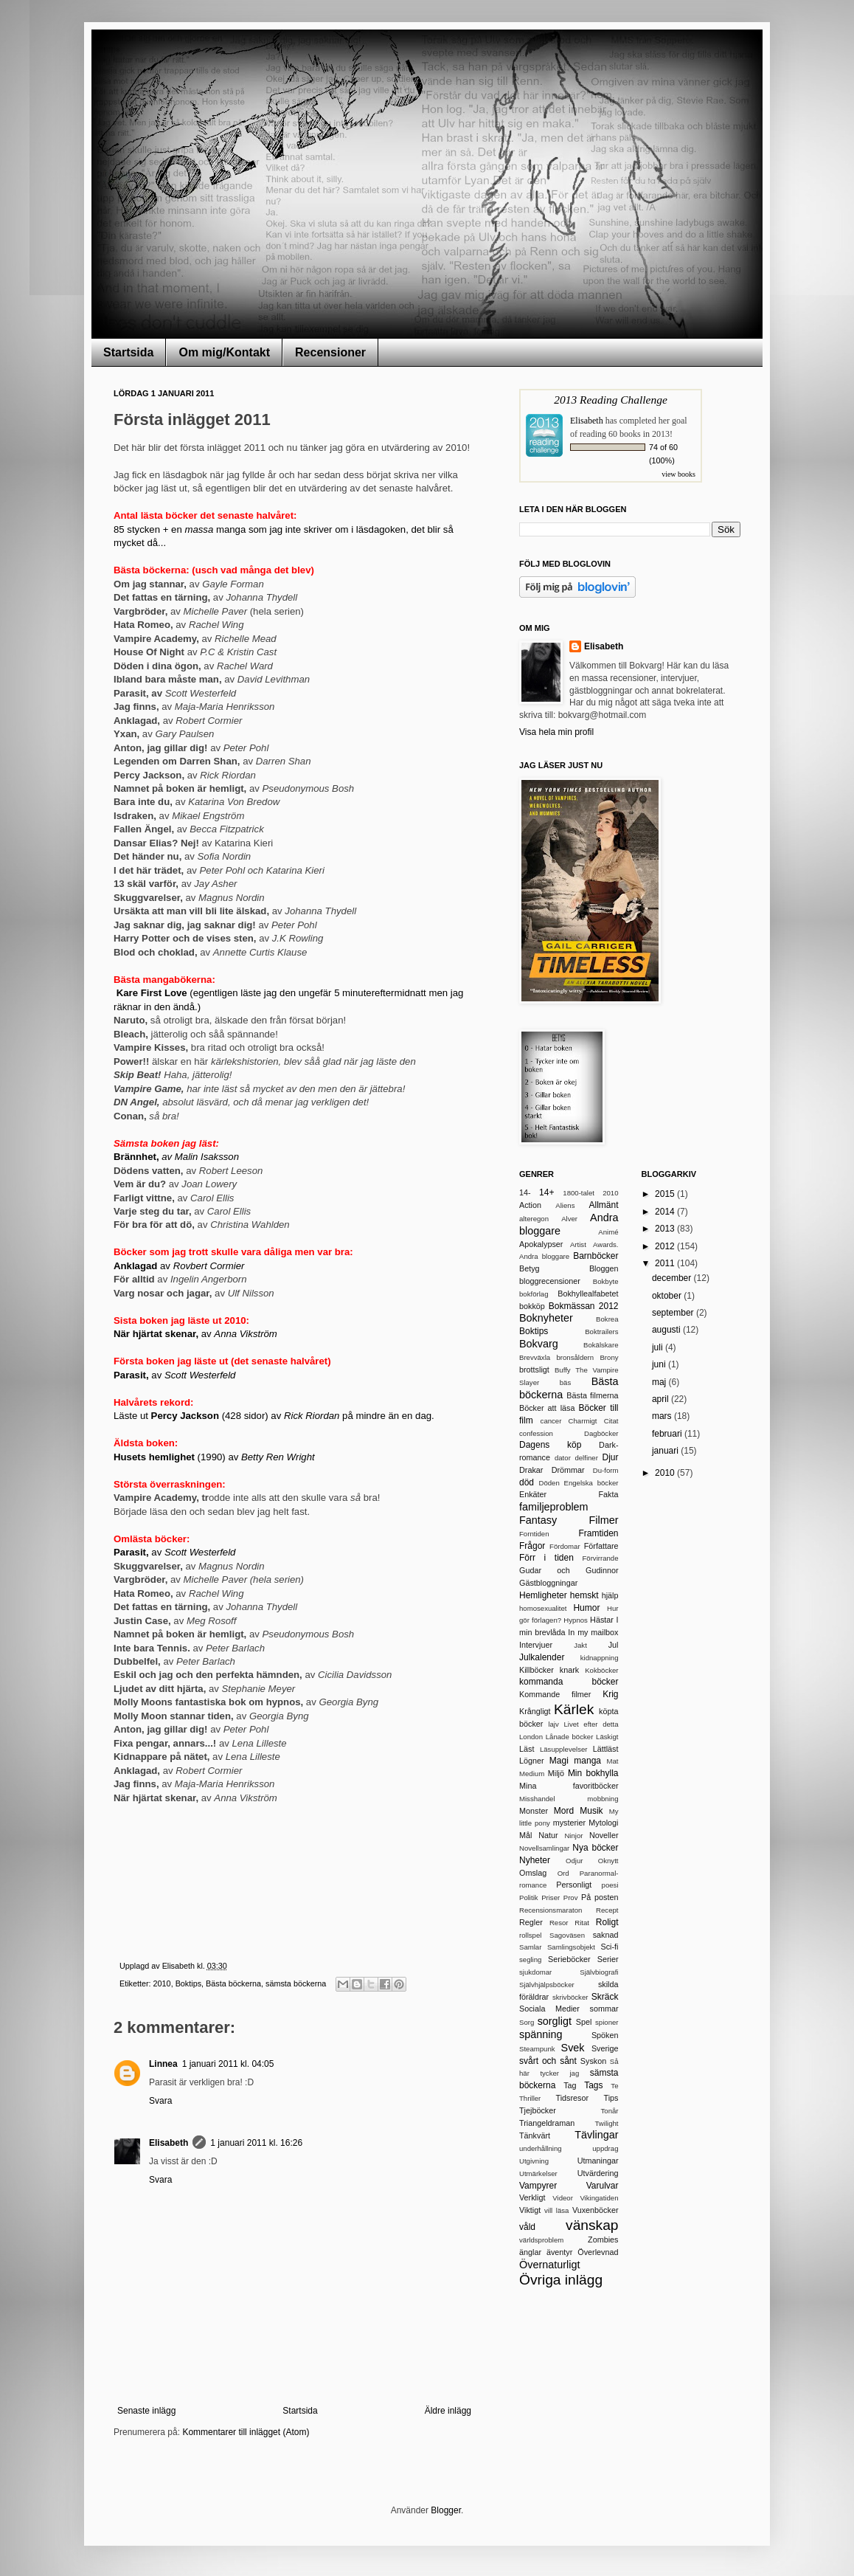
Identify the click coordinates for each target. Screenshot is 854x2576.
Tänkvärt (534, 2135)
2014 (666, 1211)
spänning (540, 2034)
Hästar (602, 1619)
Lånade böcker (570, 1737)
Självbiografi (599, 1972)
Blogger (446, 2510)
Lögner (531, 1760)
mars (663, 1416)
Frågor (532, 1546)
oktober (668, 1296)
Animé (608, 1232)
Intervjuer (535, 1644)
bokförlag (533, 1294)
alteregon (534, 1219)
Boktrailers (601, 1331)
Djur (610, 1457)
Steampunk (537, 2049)
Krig (610, 1694)
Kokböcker (601, 1670)
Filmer (604, 1520)
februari (668, 1434)
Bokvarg (538, 1344)
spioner (606, 2022)
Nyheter (534, 1860)
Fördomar (564, 1546)
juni (660, 1364)
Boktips (188, 1983)
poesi (610, 1885)
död (526, 1482)
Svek (573, 2048)
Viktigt (530, 2210)
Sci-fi (610, 1946)
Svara (160, 2101)
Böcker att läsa (546, 1407)
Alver (569, 1219)
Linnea (163, 2064)
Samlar (530, 1947)
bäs (565, 1382)
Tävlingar (596, 2135)
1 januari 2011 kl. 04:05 (228, 2064)
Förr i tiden (546, 1558)
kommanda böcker (569, 1682)
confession (536, 1433)
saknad (606, 1934)
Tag (569, 2085)
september (674, 1313)
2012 (666, 1246)
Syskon (593, 2061)
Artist (578, 1244)
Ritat (581, 1923)
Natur (548, 1835)
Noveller (604, 1835)
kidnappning (599, 1658)
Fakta (608, 1494)
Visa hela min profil (556, 732)
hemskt (584, 1595)
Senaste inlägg (146, 2411)
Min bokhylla (593, 1773)
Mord (564, 1811)
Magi (559, 1760)
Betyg (529, 1268)
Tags (593, 2085)
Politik (528, 1897)
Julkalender (541, 1657)
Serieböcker (569, 1959)
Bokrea (607, 1319)
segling (530, 1959)
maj (660, 1382)
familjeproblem (554, 1507)
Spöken (605, 2035)
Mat (613, 1761)
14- (525, 1192)
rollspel (530, 1935)
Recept (607, 1910)
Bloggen (604, 1268)
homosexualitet (543, 1608)
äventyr (559, 2252)
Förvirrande (600, 1558)
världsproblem (541, 2240)
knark (569, 1669)
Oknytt (608, 1861)
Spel (584, 2021)
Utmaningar (598, 2160)
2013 (666, 1228)
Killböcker (536, 1669)
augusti (667, 1330)
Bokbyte (606, 1281)
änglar (530, 2252)
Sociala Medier (549, 2008)
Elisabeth (168, 2143)
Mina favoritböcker (569, 1785)
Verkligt (532, 2197)
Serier (608, 1959)
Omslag (532, 1872)
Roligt (607, 1922)
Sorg (526, 2022)
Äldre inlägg (448, 2411)
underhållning (540, 2148)
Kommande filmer (555, 1694)
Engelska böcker (590, 1483)
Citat (611, 1421)
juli (658, 1347)
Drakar (531, 1469)
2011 (666, 1263)
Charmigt (583, 1421)
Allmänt (603, 1205)
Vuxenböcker (595, 2210)
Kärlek (574, 1709)
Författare (601, 1545)
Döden (548, 1483)
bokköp (532, 1306)
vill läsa (556, 2210)
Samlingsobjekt (571, 1947)
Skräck (605, 1997)
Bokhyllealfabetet (588, 1293)
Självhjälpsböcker (546, 1985)
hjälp (610, 1595)
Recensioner (330, 352)
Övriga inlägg (561, 2279)
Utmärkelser (538, 2173)
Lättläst (606, 1748)
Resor (559, 1923)
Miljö (556, 1773)
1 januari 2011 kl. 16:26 (256, 2143)
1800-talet (578, 1193)
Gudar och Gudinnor (569, 1570)
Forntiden (534, 1534)
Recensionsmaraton (550, 1910)
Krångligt (535, 1711)
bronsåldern (575, 1357)
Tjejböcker (537, 2110)
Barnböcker (595, 1256)
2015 (666, 1194)
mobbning (602, 1799)
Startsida (128, 352)
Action (530, 1205)
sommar (604, 2008)
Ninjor (573, 1835)
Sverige (605, 2048)
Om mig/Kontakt (224, 352)
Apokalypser (541, 1244)
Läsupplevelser (564, 1749)
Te (614, 2086)
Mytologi (603, 1822)
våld (527, 2227)
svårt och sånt (548, 2061)
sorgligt (555, 2021)
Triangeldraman (546, 2123)
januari (666, 1451)
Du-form (606, 1470)
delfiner (585, 1458)
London (531, 1737)
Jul (613, 1644)
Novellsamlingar (544, 1848)
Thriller (530, 2098)
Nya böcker (595, 1848)
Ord (563, 1873)
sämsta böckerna (295, 1983)
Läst (526, 1748)
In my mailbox (593, 1632)
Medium (531, 1773)
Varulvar (602, 2185)
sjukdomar (535, 1972)
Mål (525, 1835)
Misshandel (537, 1799)
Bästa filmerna (592, 1395)
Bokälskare (600, 1345)
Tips (611, 2097)
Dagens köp (550, 1445)
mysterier (569, 1822)
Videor (562, 2198)
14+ (546, 1192)
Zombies (603, 2239)
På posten (600, 1897)
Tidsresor (572, 2097)
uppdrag (605, 2148)
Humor (586, 1608)
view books (678, 474)
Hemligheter (543, 1595)
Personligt (573, 1884)
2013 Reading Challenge (610, 399)
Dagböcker (601, 1433)
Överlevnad (597, 2252)
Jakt (580, 1645)
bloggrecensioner (549, 1281)
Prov (570, 1897)
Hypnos (575, 1620)
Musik (591, 1811)
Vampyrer (538, 2185)
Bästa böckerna (233, 1983)
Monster (533, 1810)
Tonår (610, 2111)
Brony (609, 1357)
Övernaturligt (549, 2265)
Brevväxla (534, 1357)
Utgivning (534, 2161)
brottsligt (534, 1369)
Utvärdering (598, 2173)
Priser (550, 1897)
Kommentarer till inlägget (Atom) (245, 2432)
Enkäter (532, 1494)
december (673, 1278)
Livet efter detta (590, 1724)
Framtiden (598, 1533)
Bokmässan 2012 (584, 1306)
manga (587, 1760)
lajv (553, 1724)
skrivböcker (570, 1997)
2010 (162, 1983)
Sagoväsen (567, 1935)
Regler (531, 1922)
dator (563, 1458)
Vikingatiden (599, 2198)
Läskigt (607, 1737)
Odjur (574, 1861)
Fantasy (538, 1520)
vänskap (592, 2225)
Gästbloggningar (548, 1582)
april (661, 1399)
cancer (551, 1421)
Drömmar (568, 1469)
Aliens (564, 1205)
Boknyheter (546, 1318)
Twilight (607, 2123)
